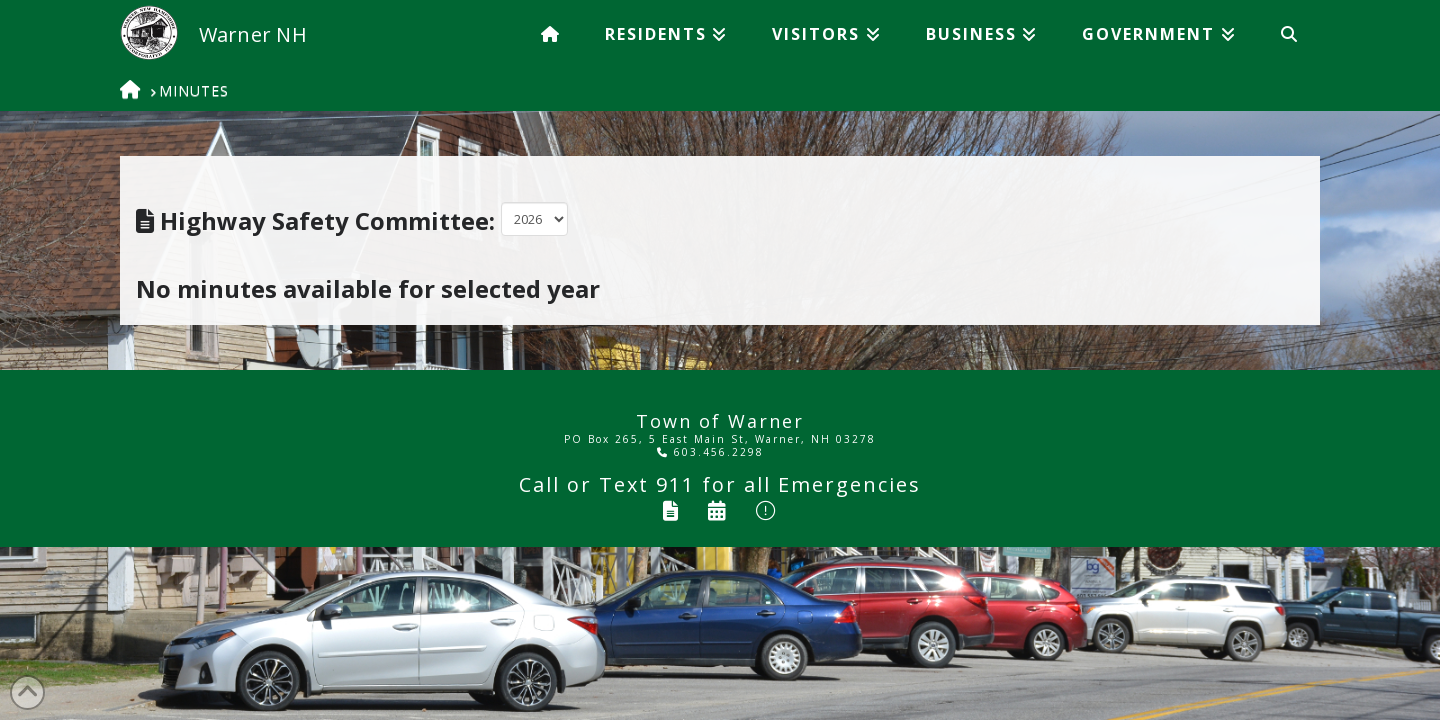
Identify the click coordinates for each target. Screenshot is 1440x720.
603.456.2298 (710, 452)
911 (675, 484)
